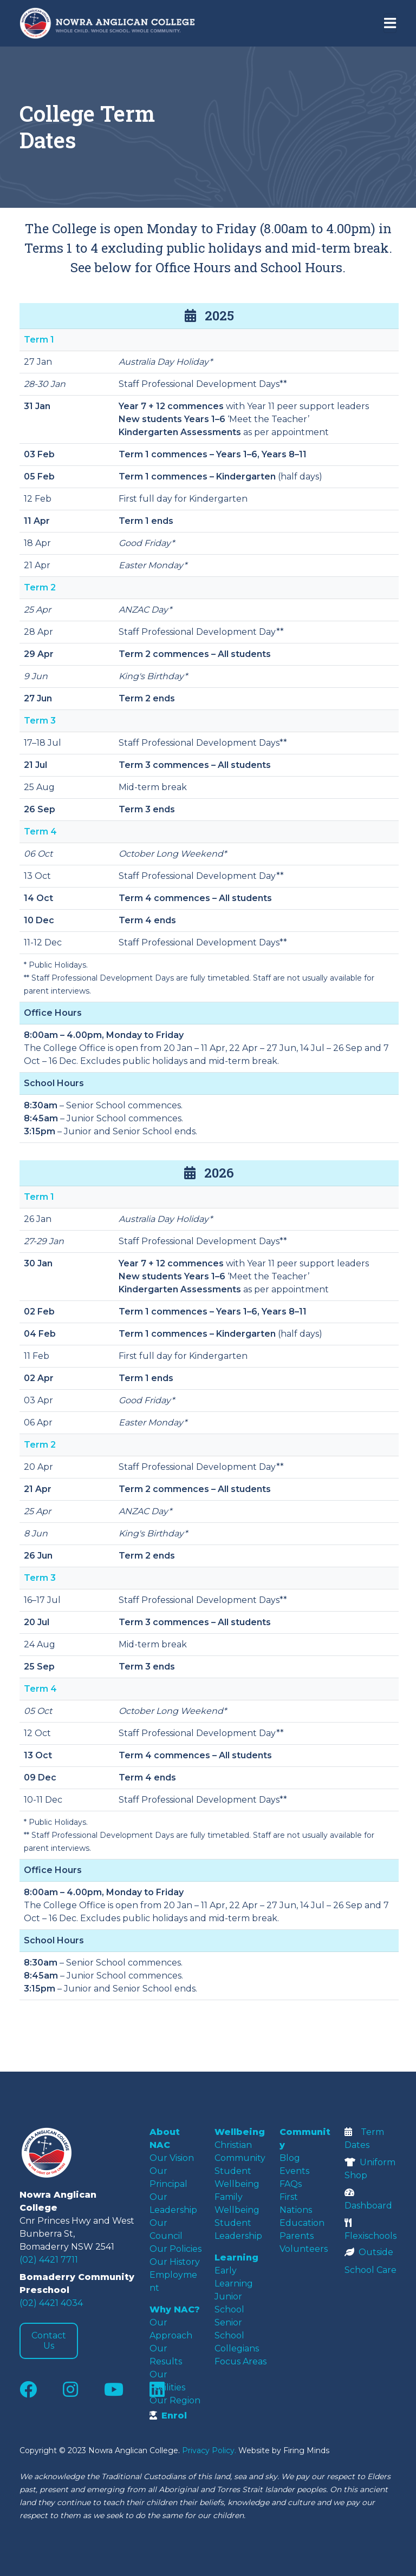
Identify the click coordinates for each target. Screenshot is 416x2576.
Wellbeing (239, 2132)
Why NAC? (175, 2309)
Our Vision (172, 2158)
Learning (236, 2257)
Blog (290, 2158)
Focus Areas (240, 2361)
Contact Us (48, 2340)
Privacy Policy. (209, 2450)
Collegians (236, 2348)
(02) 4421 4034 (51, 2303)
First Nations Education (302, 2210)
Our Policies (176, 2249)
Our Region (175, 2400)
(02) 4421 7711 (49, 2260)
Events (294, 2171)
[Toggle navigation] (390, 23)
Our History (175, 2262)
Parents (297, 2236)
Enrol (168, 2415)
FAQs (291, 2184)
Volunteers (304, 2249)
